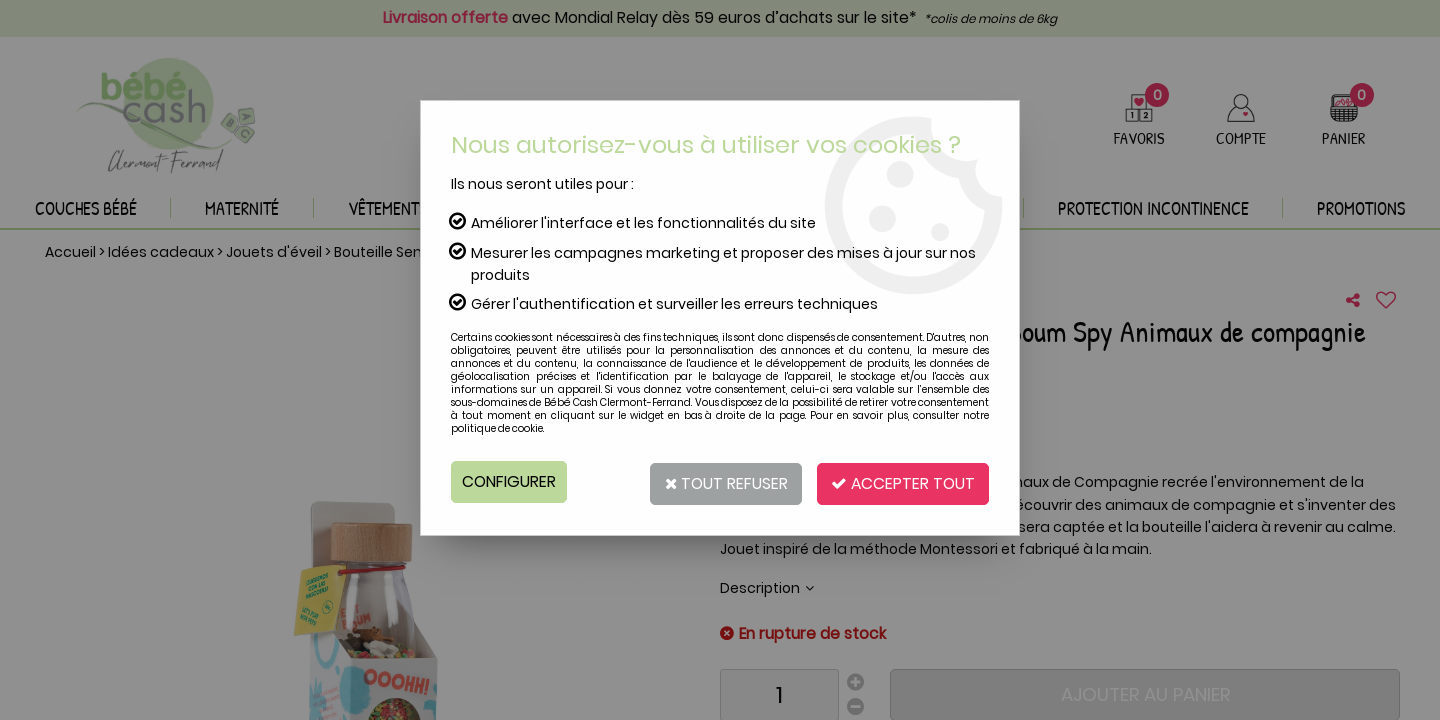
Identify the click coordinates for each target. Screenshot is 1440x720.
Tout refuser (717, 481)
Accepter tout (900, 481)
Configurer (509, 481)
